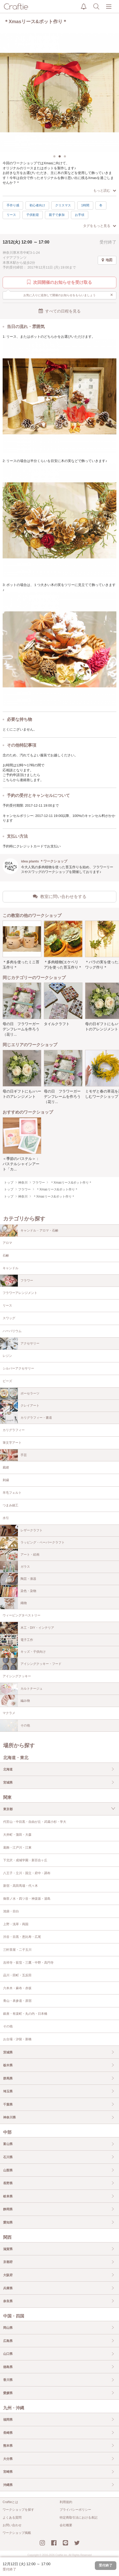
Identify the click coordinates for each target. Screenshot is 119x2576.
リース (11, 215)
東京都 (8, 1809)
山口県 (8, 2354)
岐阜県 (8, 2196)
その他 (15, 1725)
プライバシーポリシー (75, 2510)
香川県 (8, 2380)
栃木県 (8, 2065)
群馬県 (8, 2078)
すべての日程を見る (60, 311)
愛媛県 (8, 2393)
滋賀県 (8, 2249)
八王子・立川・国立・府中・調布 (26, 1873)
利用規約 (66, 2502)
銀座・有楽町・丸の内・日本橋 (25, 2014)
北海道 (8, 1769)
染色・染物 (18, 1591)
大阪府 (8, 2275)
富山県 (8, 2144)
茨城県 (8, 2052)
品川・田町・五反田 (17, 1975)
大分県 (8, 2459)
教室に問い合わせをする (59, 896)
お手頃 (79, 215)
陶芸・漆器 (18, 1579)
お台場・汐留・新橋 (17, 2039)
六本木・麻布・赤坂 (17, 1988)
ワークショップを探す (18, 2510)
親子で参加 (57, 215)
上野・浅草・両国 (15, 1924)
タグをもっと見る (99, 226)
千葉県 (8, 2104)
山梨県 (8, 2170)
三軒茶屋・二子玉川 (17, 1950)
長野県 (8, 2183)
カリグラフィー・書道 (26, 1418)
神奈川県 (9, 2117)
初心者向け (37, 205)
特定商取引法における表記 (78, 2517)
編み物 (15, 1701)
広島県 (8, 2341)
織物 (13, 1603)
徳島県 (8, 2367)
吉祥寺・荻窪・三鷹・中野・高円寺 (28, 1962)
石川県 (8, 2157)
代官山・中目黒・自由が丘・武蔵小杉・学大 (34, 1822)
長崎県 (8, 2433)
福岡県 (8, 2419)
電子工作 (16, 1640)
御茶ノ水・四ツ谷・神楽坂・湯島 (26, 1898)
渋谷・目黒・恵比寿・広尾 (22, 1937)
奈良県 (8, 2301)
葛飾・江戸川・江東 (17, 1847)
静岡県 (8, 2209)
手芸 (13, 1455)
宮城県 (8, 1782)
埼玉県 (8, 2091)
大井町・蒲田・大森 (17, 1835)
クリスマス (63, 205)
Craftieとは (10, 2502)
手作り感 (13, 205)
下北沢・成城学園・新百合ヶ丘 (25, 1860)
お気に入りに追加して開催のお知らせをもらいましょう (68, 294)
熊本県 (8, 2446)
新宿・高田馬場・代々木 (20, 1886)
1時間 (85, 205)
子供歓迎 (32, 215)
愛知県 (8, 2222)
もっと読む (104, 190)
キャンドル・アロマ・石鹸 (29, 1231)
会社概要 (66, 2525)
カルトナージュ (21, 1689)
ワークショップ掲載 (17, 2533)
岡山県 (8, 2328)
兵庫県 (8, 2288)
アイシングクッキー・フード (30, 1664)
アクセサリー (19, 1343)
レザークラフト (21, 1531)
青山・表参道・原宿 (17, 2001)
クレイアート (19, 1406)
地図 (107, 260)
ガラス (15, 1567)
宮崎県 (8, 2472)
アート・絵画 (19, 1555)
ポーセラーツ (19, 1393)
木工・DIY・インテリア (27, 1628)
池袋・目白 (11, 1911)
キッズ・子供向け (23, 1652)
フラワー (16, 1281)
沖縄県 (8, 2485)
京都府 (8, 2262)
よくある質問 (12, 2517)
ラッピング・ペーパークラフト (32, 1542)
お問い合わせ (12, 2525)
